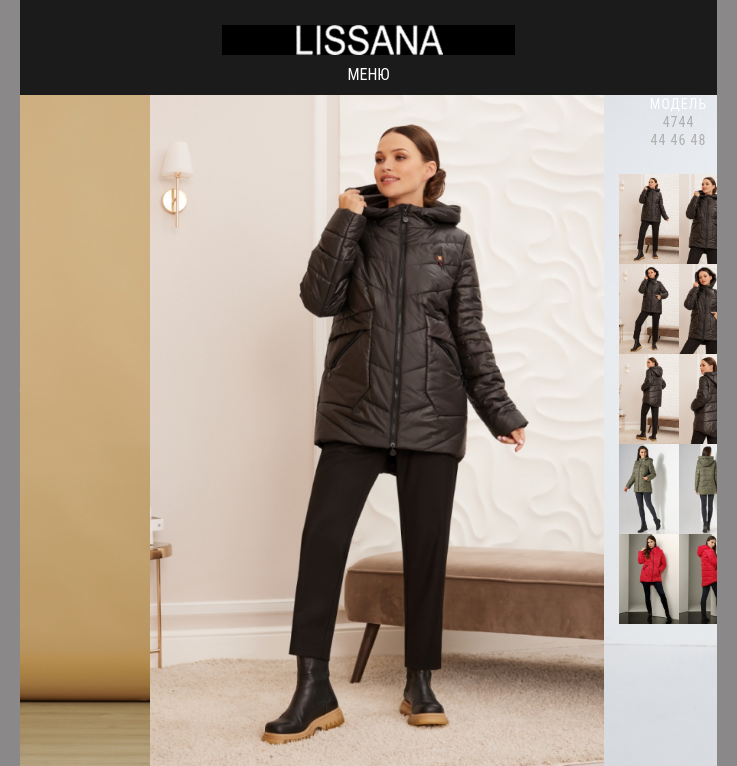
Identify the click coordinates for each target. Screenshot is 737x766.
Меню (368, 74)
